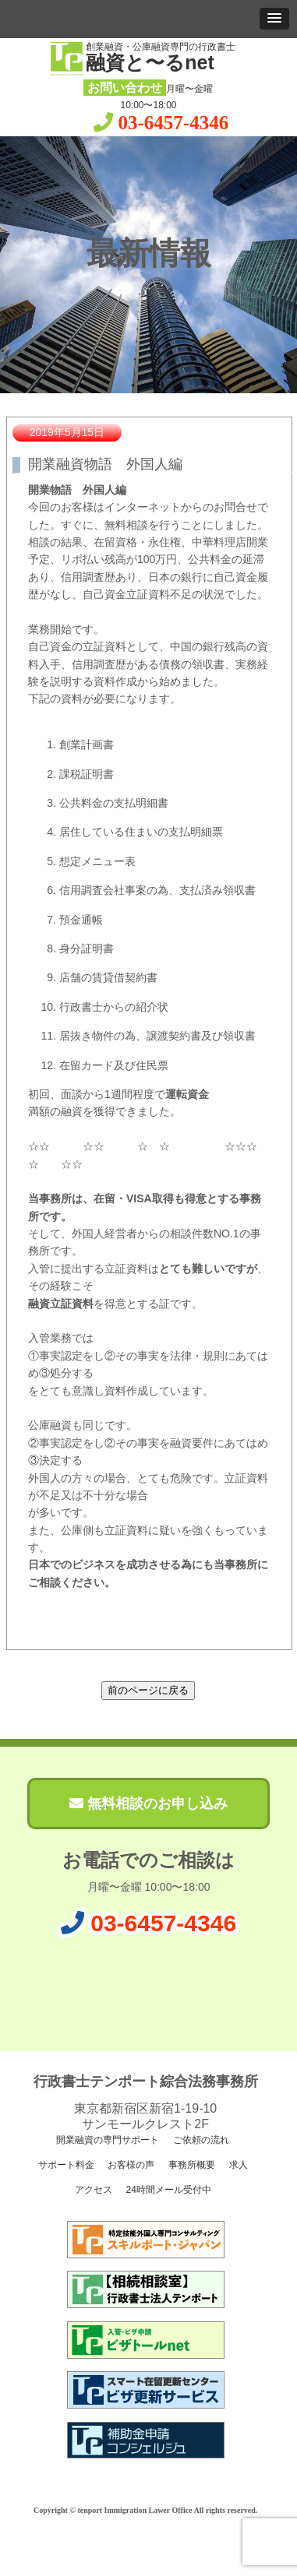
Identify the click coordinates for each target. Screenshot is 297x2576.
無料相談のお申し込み (148, 1803)
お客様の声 (129, 2164)
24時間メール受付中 (167, 2189)
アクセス (91, 2189)
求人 (237, 2164)
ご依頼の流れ (200, 2139)
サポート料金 (64, 2164)
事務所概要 (190, 2164)
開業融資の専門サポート (106, 2139)
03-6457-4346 (173, 122)
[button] (274, 19)
